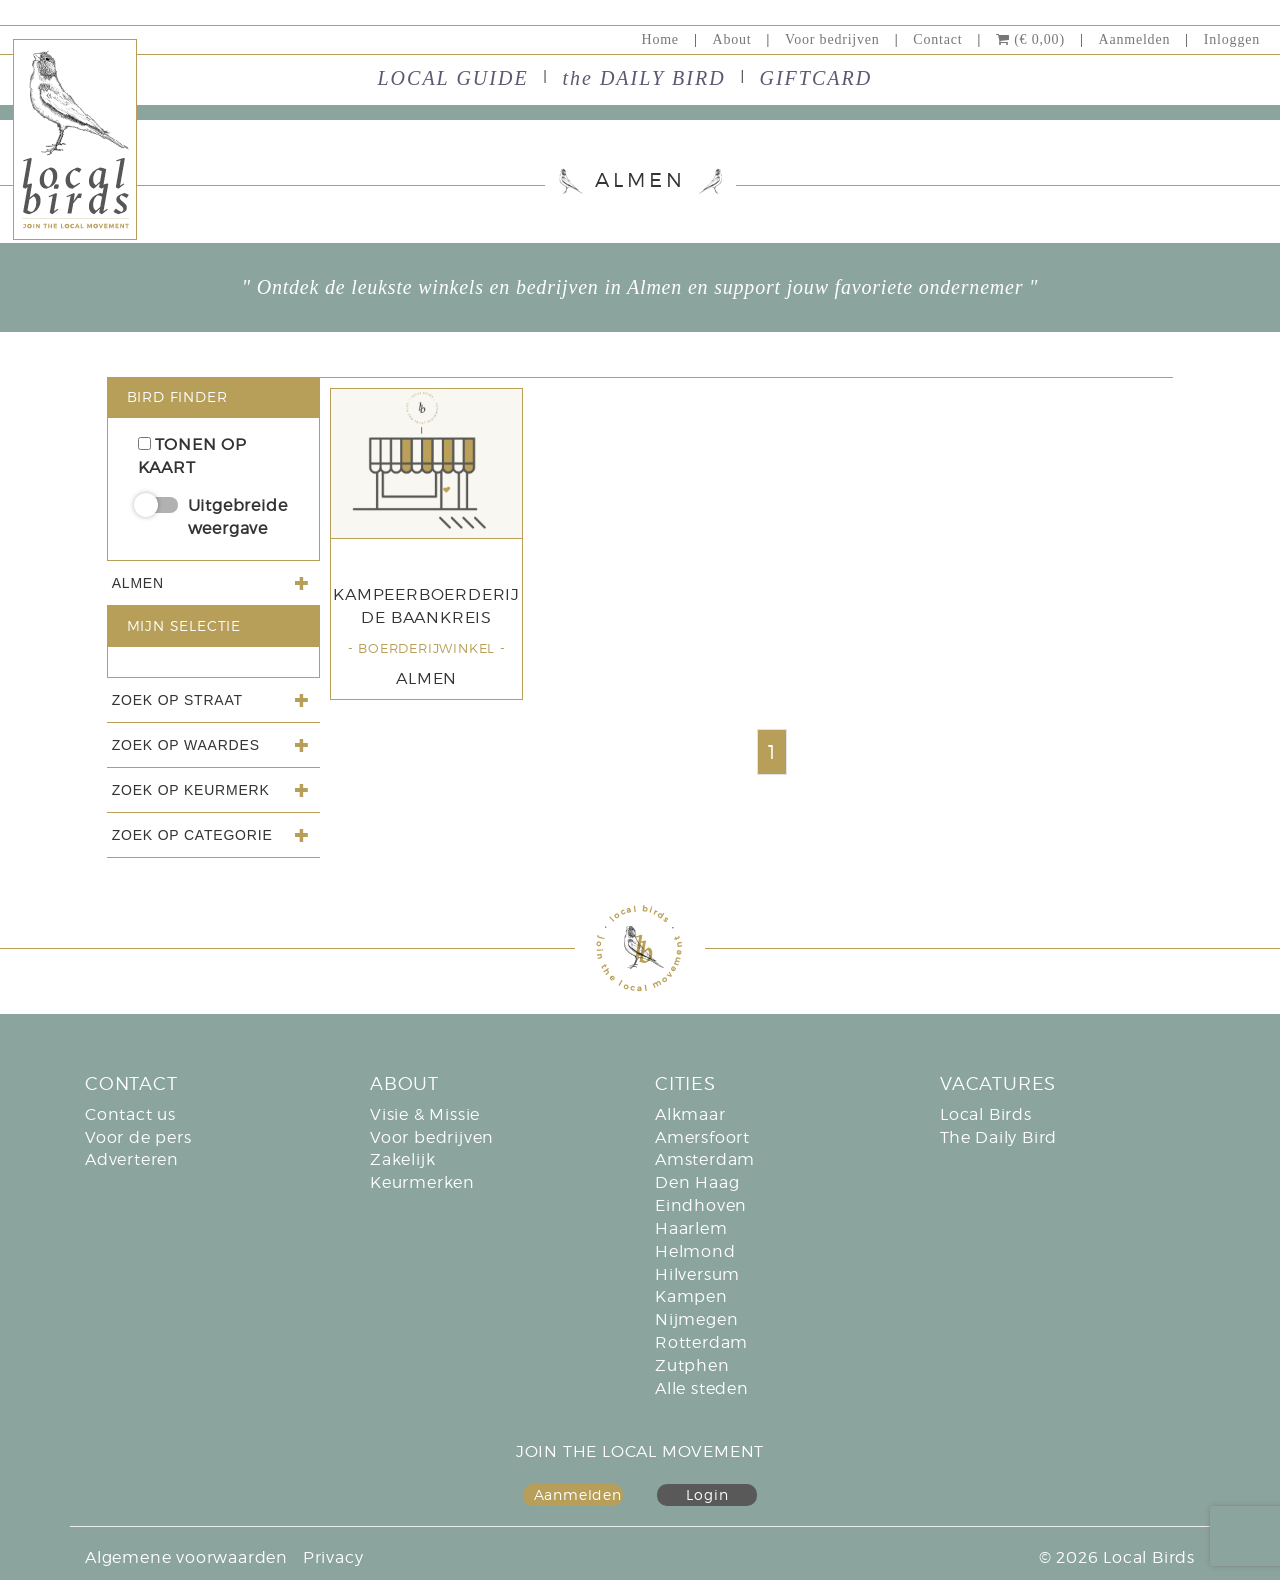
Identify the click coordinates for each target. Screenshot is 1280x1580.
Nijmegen (696, 1319)
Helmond (695, 1251)
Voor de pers (138, 1137)
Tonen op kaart (192, 456)
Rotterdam (701, 1342)
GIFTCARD (816, 78)
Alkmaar (690, 1114)
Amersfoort (702, 1137)
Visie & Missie (425, 1114)
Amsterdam (705, 1159)
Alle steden (702, 1388)
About (732, 39)
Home (659, 39)
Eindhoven (701, 1205)
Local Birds (986, 1114)
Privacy (333, 1557)
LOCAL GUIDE (453, 78)
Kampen (691, 1296)
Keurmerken (422, 1182)
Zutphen (692, 1365)
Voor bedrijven (832, 39)
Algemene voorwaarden (186, 1557)
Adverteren (132, 1159)
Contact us (130, 1114)
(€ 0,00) (1030, 39)
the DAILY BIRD (643, 78)
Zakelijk (402, 1159)
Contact (937, 39)
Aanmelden (1134, 39)
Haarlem (691, 1228)
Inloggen (1232, 39)
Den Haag (697, 1182)
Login (707, 1494)
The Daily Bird (998, 1137)
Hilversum (697, 1274)
